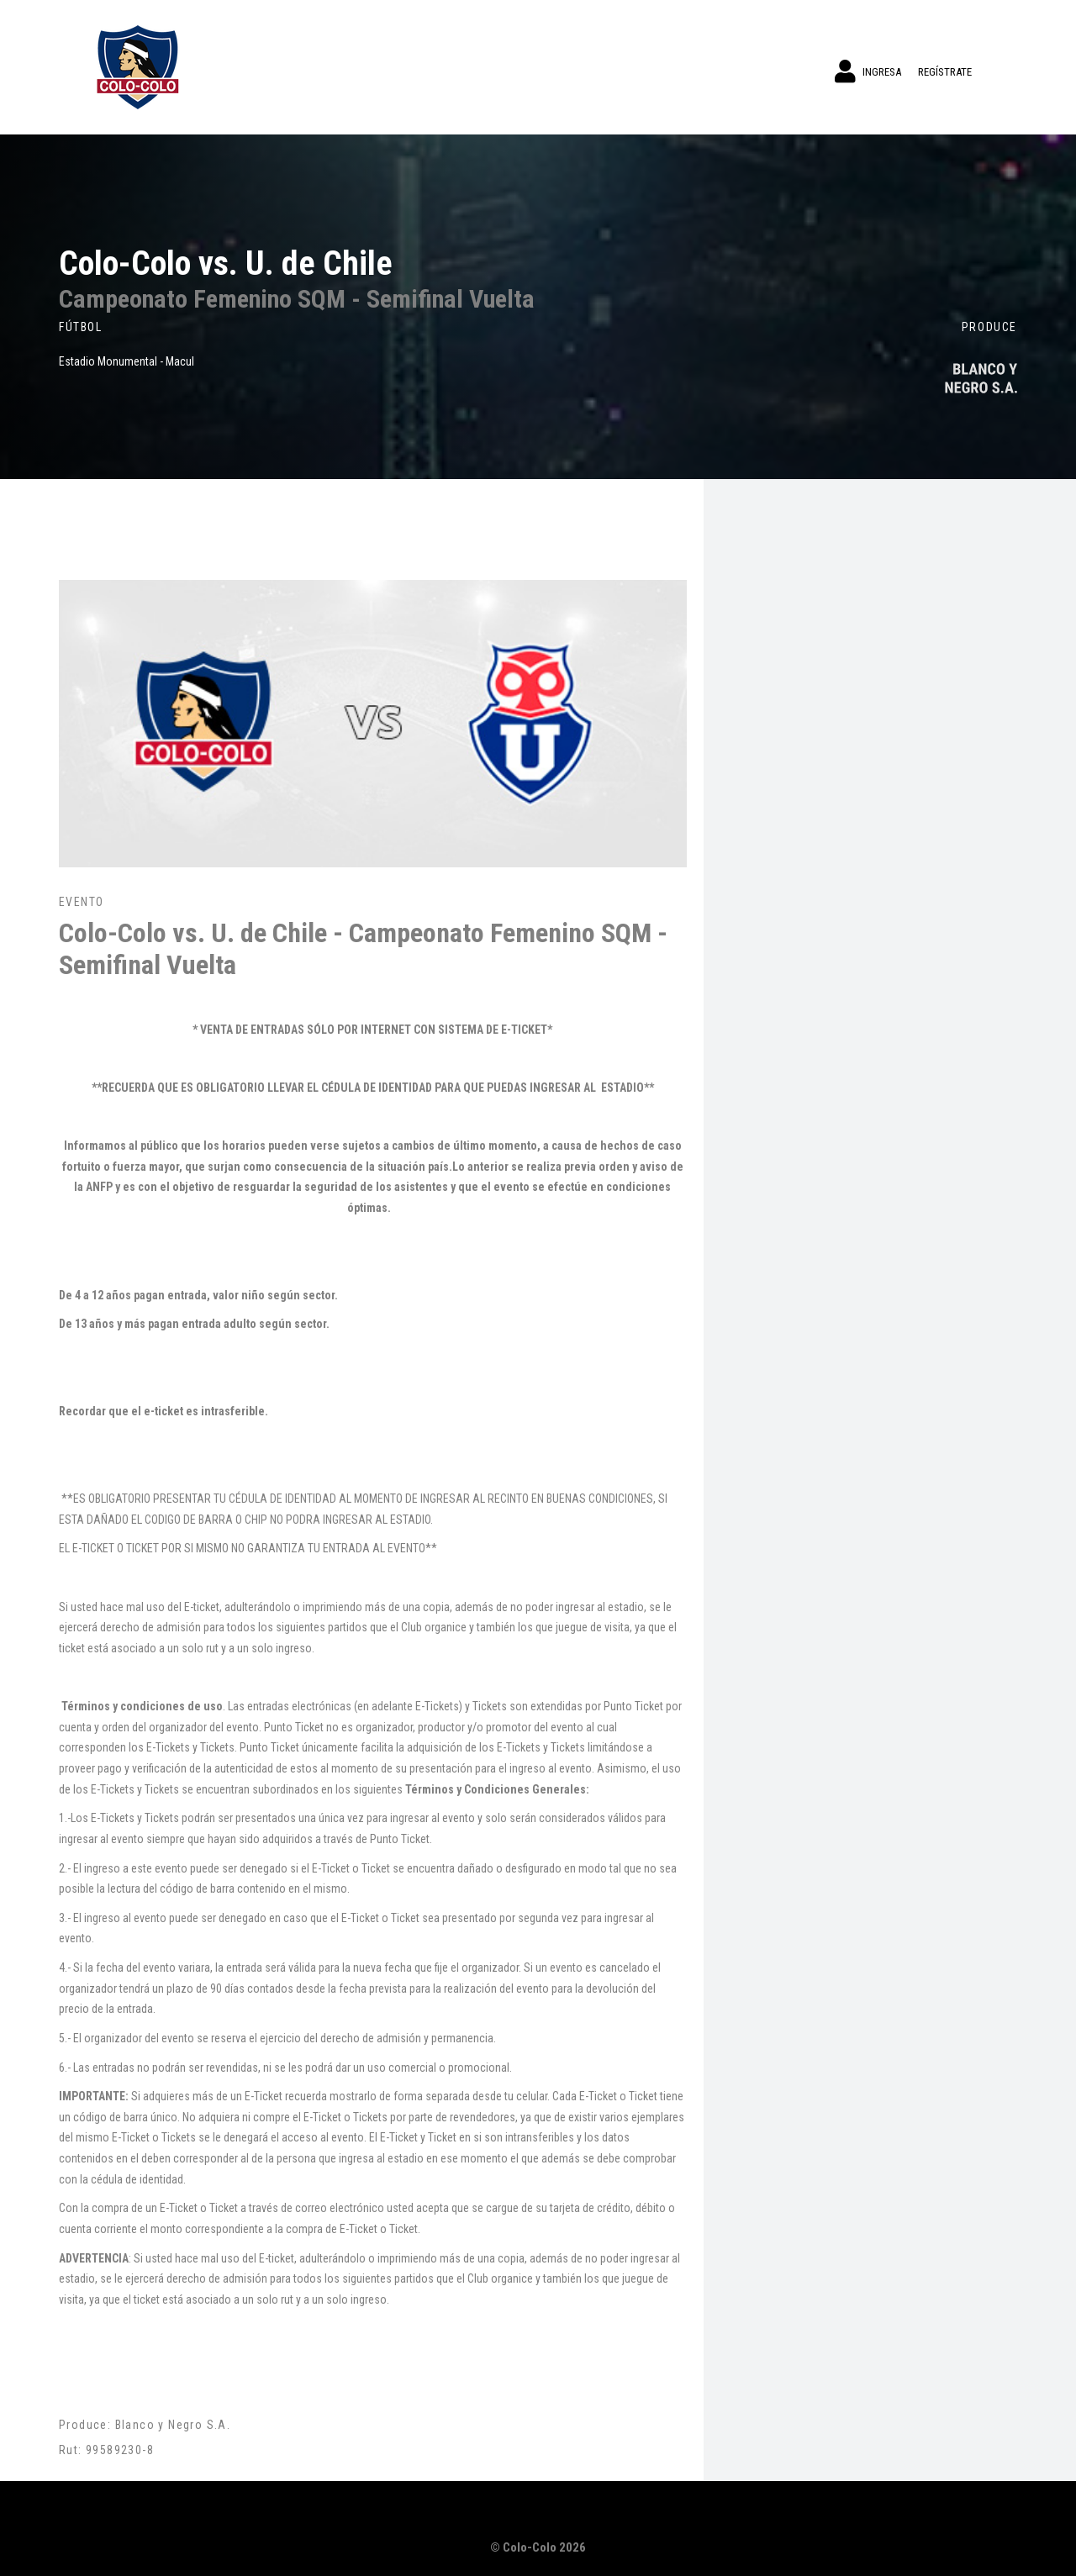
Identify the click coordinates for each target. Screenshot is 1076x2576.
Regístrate (945, 72)
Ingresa (868, 71)
